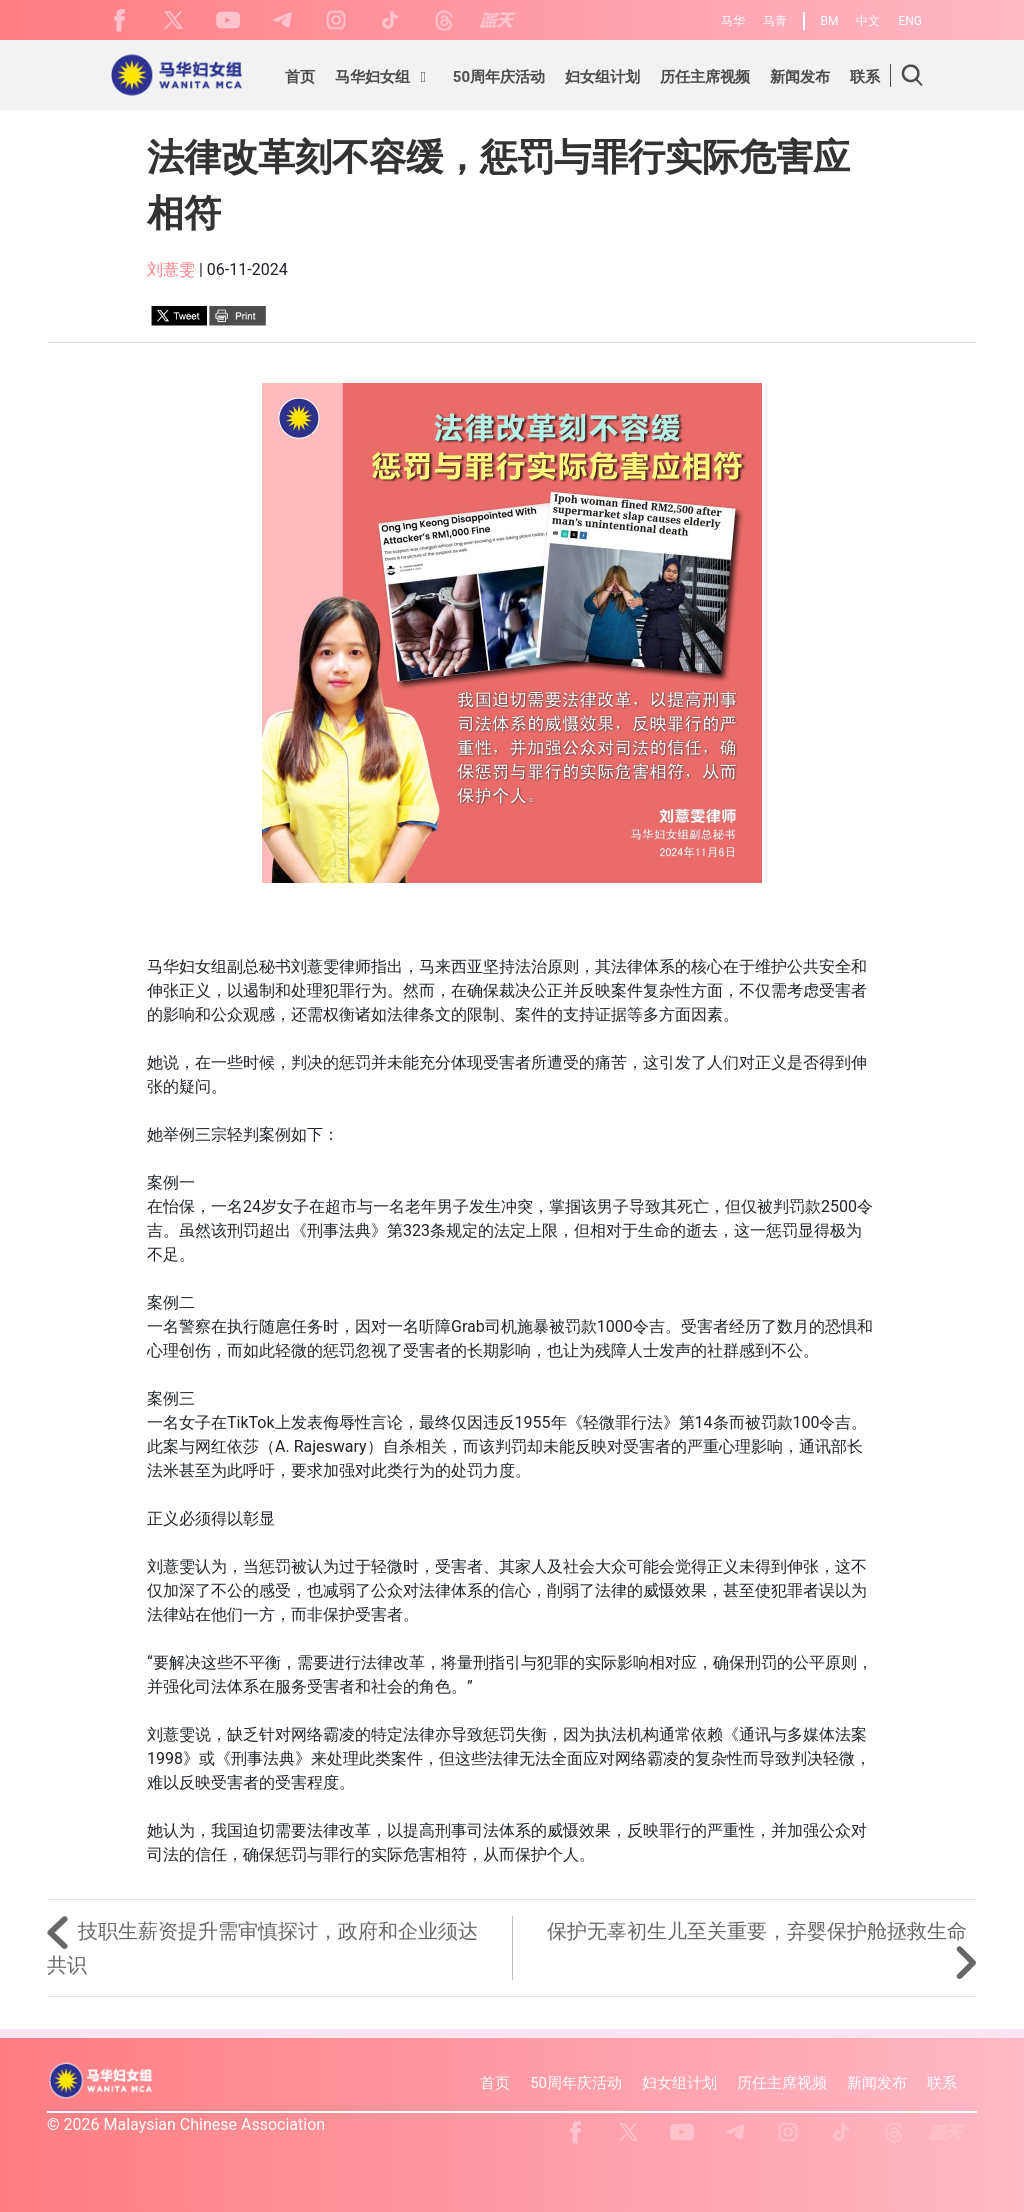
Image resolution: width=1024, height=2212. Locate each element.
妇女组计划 (679, 2083)
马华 (733, 21)
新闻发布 (877, 2083)
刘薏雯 (171, 269)
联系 (942, 2083)
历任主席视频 (782, 2083)
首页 (495, 2083)
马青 (775, 21)
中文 (868, 21)
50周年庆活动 (576, 2083)
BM (830, 21)
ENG (910, 21)
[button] (384, 80)
